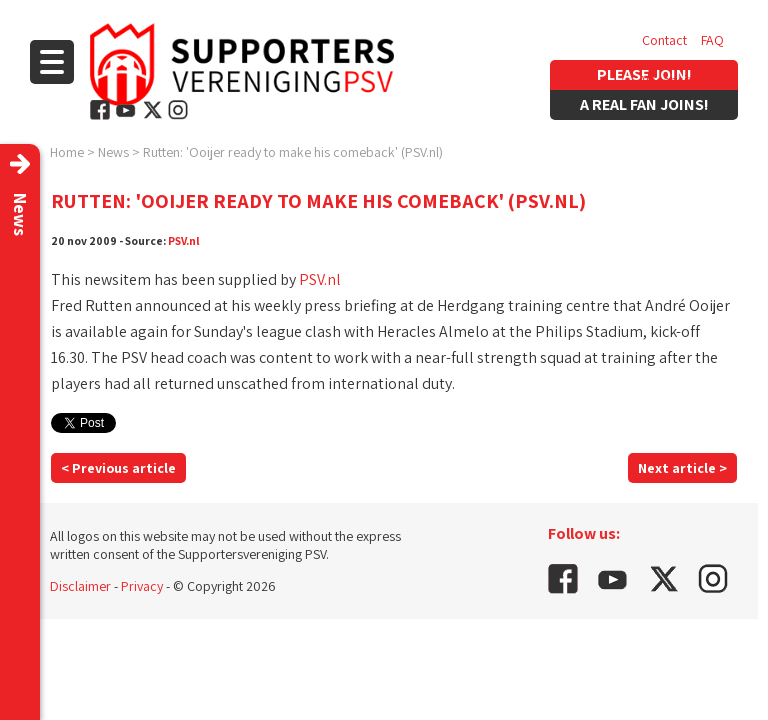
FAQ (712, 40)
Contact (664, 40)
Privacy (142, 586)
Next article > (682, 468)
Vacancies (671, 80)
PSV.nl (184, 240)
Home (67, 152)
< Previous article (118, 468)
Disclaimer (80, 586)
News (113, 152)
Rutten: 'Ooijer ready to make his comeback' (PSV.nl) (293, 152)
